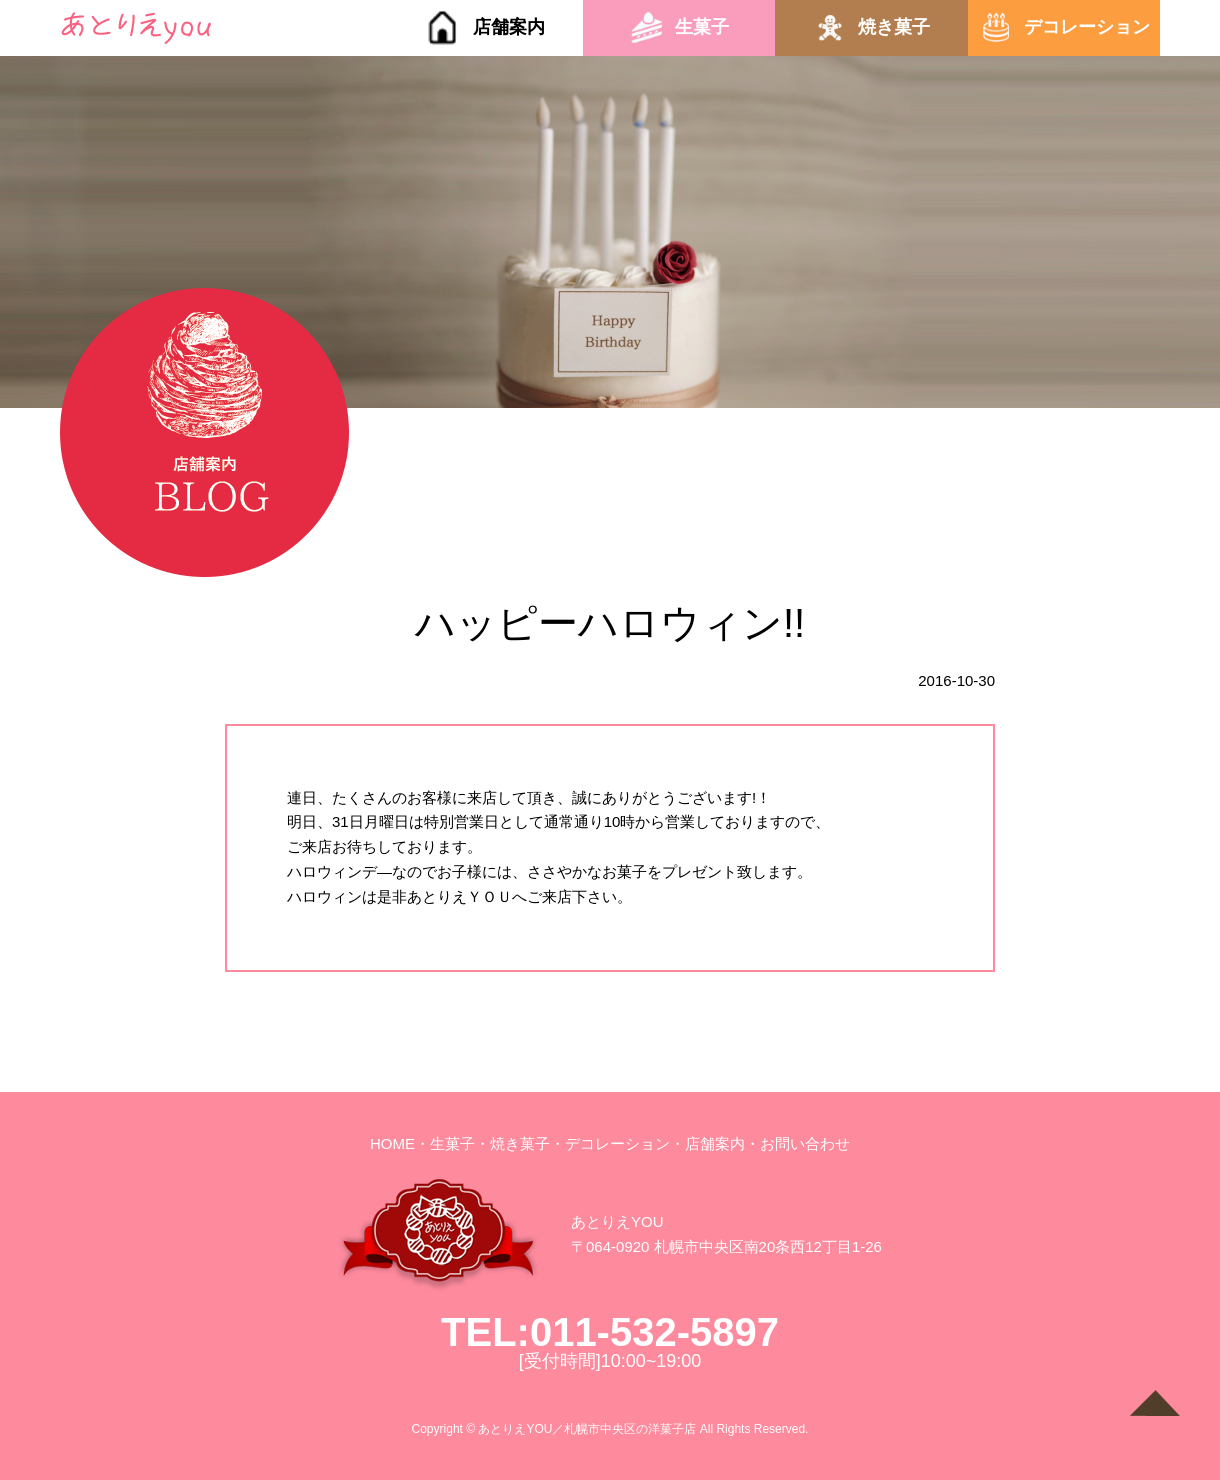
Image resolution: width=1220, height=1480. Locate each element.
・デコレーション (610, 1143)
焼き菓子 (894, 27)
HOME (392, 1143)
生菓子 (702, 27)
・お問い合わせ (797, 1143)
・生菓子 (445, 1143)
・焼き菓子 (512, 1143)
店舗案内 (509, 27)
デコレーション (1087, 27)
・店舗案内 (707, 1143)
